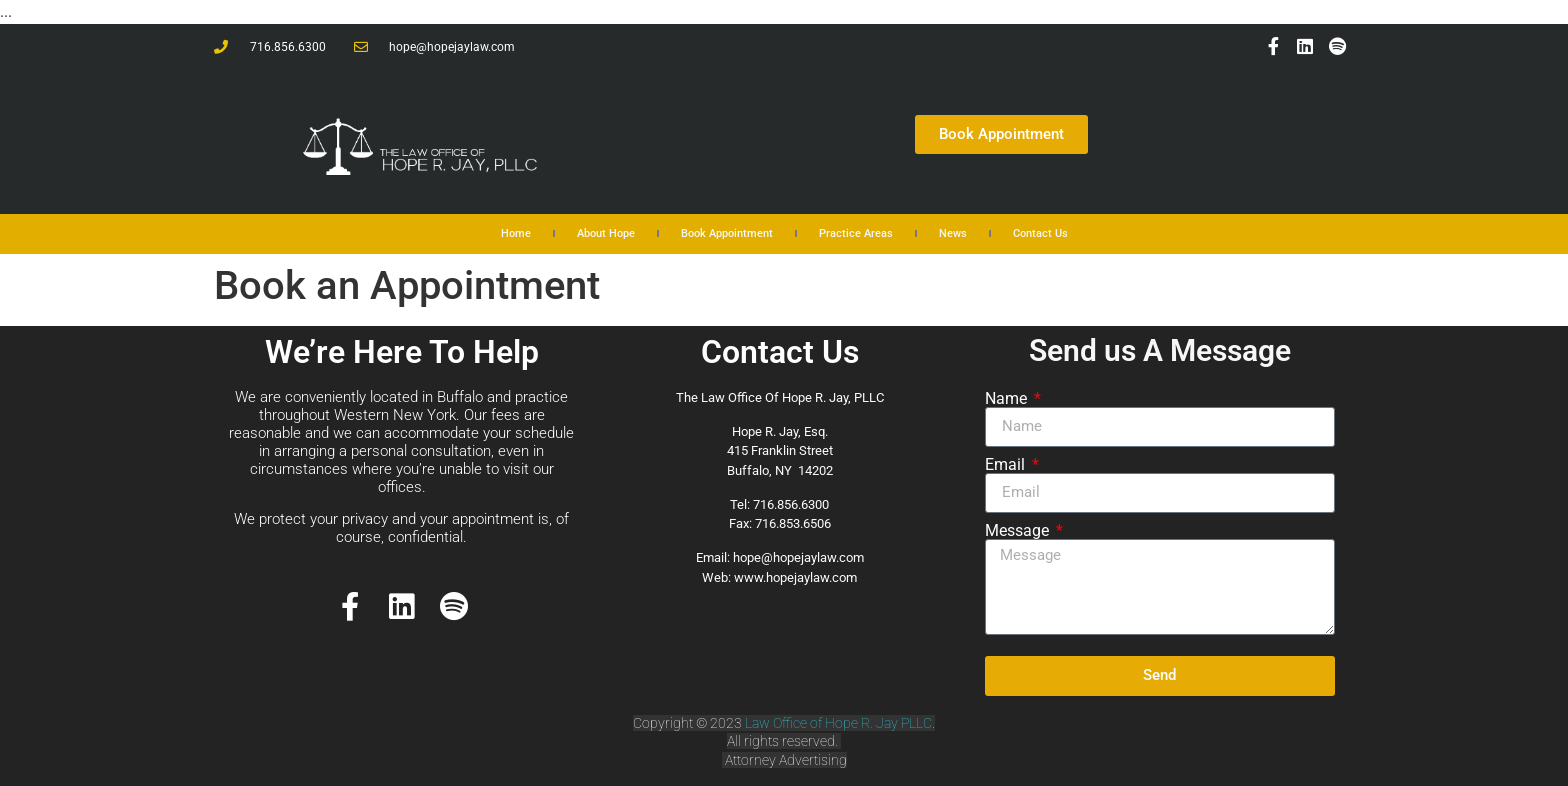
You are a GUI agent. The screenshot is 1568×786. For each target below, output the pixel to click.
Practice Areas (856, 233)
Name (1008, 399)
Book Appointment (727, 233)
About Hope (606, 233)
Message (1019, 531)
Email (1007, 465)
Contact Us (1040, 233)
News (953, 233)
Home (516, 233)
